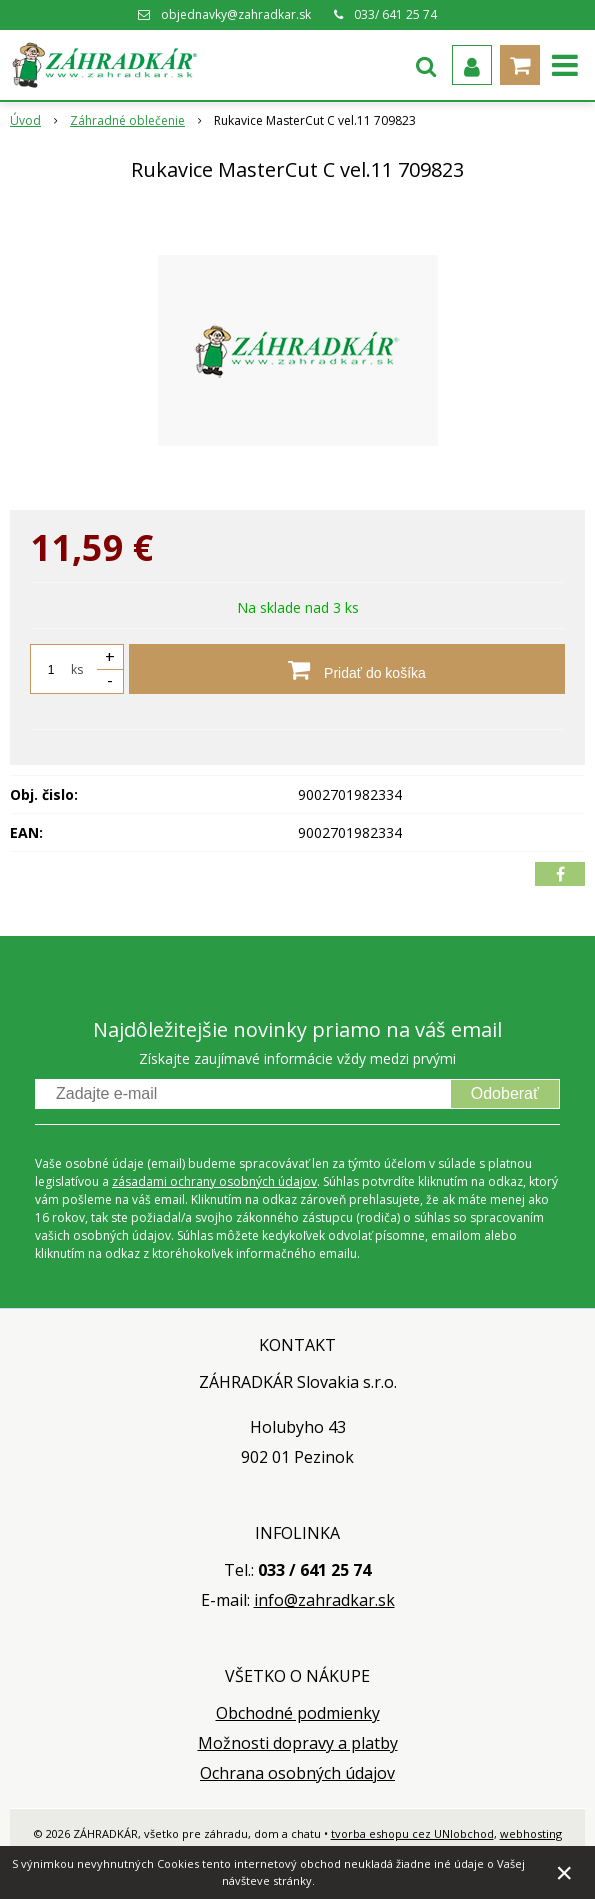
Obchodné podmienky (298, 1713)
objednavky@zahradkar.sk (236, 14)
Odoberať (505, 1093)
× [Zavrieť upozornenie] (564, 1872)
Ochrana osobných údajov (297, 1773)
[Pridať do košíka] (347, 669)
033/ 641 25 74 (395, 14)
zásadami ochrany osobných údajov (214, 1181)
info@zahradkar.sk (324, 1600)
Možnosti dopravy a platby (298, 1743)
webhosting (531, 1833)
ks (77, 669)
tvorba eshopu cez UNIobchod (412, 1833)
